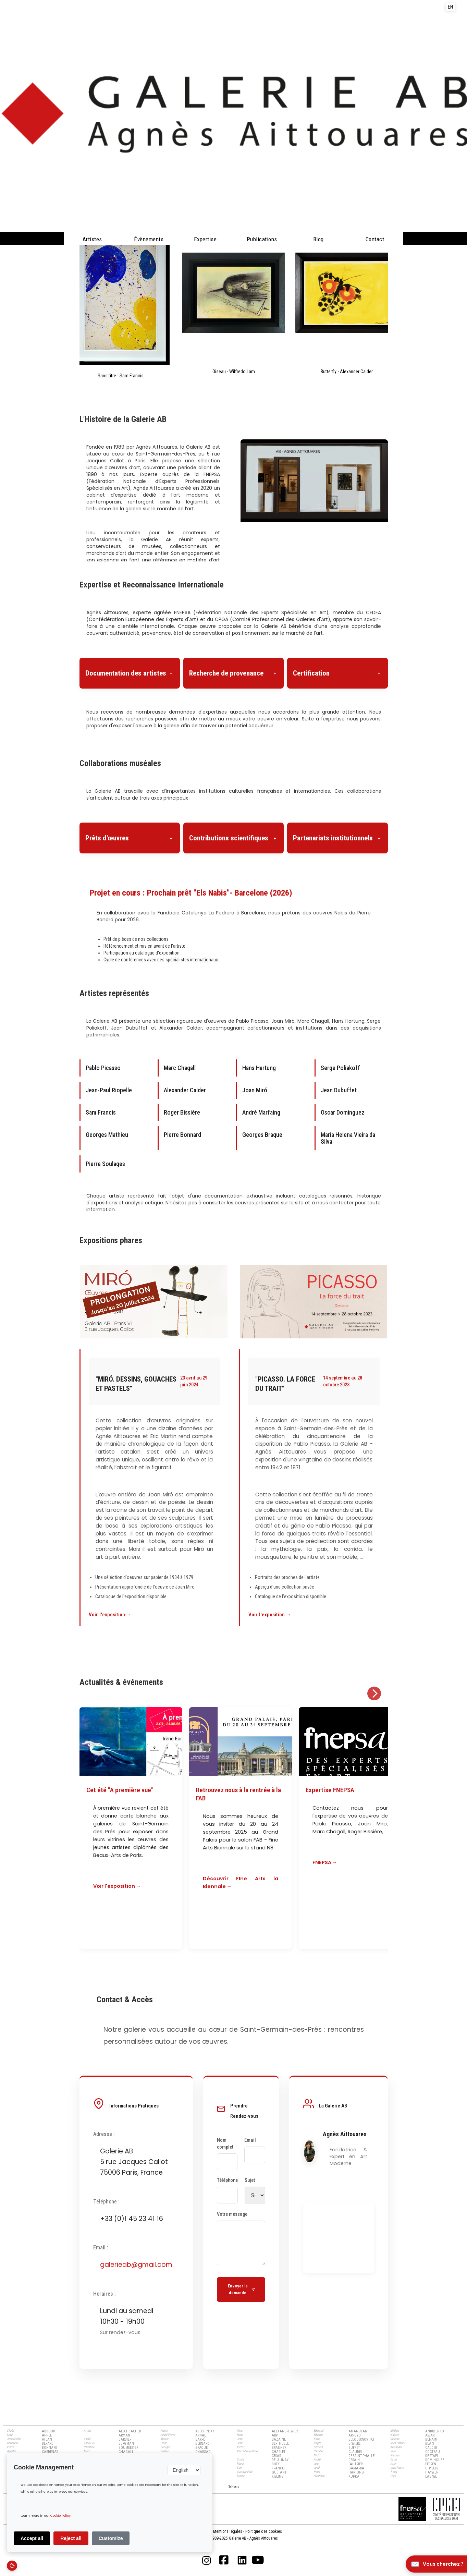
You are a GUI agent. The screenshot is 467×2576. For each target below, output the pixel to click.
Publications (262, 239)
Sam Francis (101, 1112)
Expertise (205, 239)
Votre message (232, 2214)
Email (250, 2140)
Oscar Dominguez (343, 1112)
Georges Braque (262, 1134)
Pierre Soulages (105, 1163)
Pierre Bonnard (182, 1134)
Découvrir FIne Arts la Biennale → (240, 1882)
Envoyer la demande (241, 2289)
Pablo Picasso (103, 1067)
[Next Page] (233, 2486)
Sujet (250, 2180)
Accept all (32, 2538)
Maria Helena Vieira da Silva (348, 1138)
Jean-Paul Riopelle (109, 1090)
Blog (318, 239)
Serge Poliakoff (340, 1067)
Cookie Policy (60, 2515)
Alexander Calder (185, 1090)
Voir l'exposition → (110, 1615)
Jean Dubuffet (339, 1090)
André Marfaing (261, 1112)
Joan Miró (254, 1090)
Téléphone (227, 2180)
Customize (111, 2538)
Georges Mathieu (107, 1134)
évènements (148, 239)
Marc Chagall (180, 1067)
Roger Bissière (182, 1112)
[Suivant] (374, 1693)
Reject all (70, 2538)
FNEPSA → (324, 1862)
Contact (375, 239)
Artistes (92, 239)
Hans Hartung (259, 1067)
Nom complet (225, 2143)
